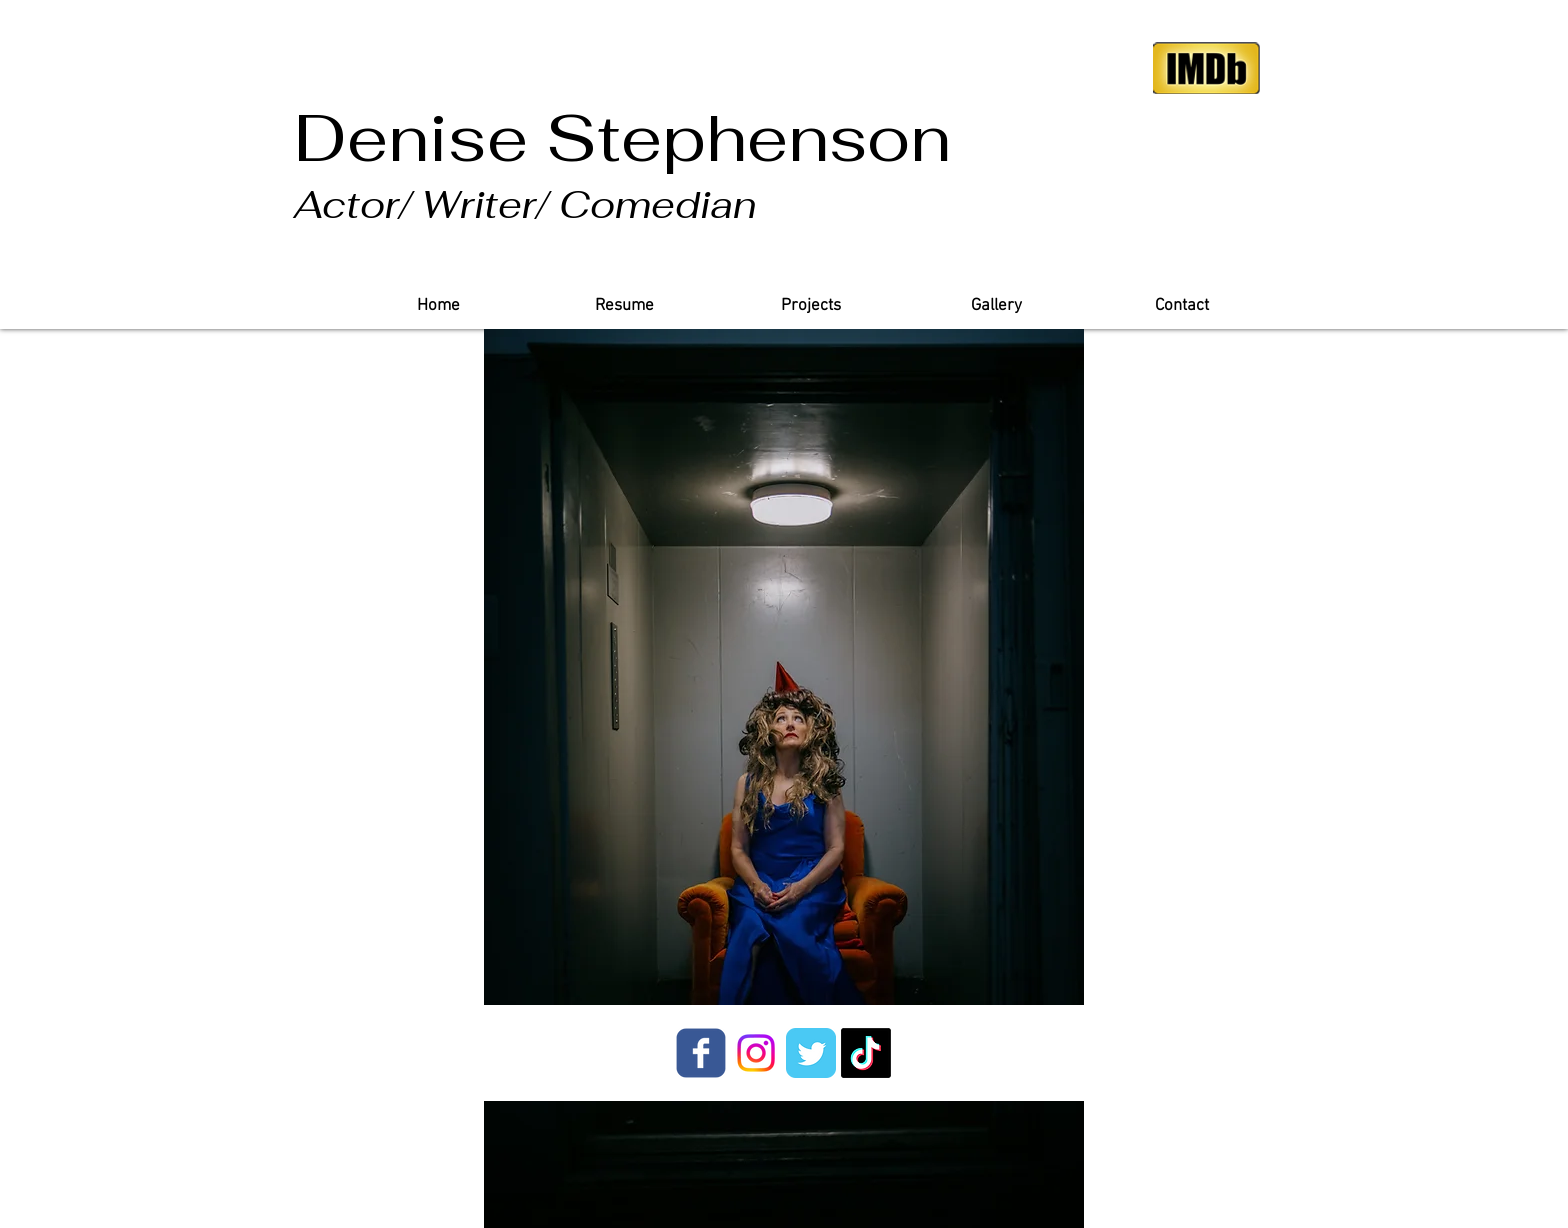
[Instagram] (756, 1053)
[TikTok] (866, 1053)
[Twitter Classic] (811, 1053)
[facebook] (701, 1053)
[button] (810, 306)
